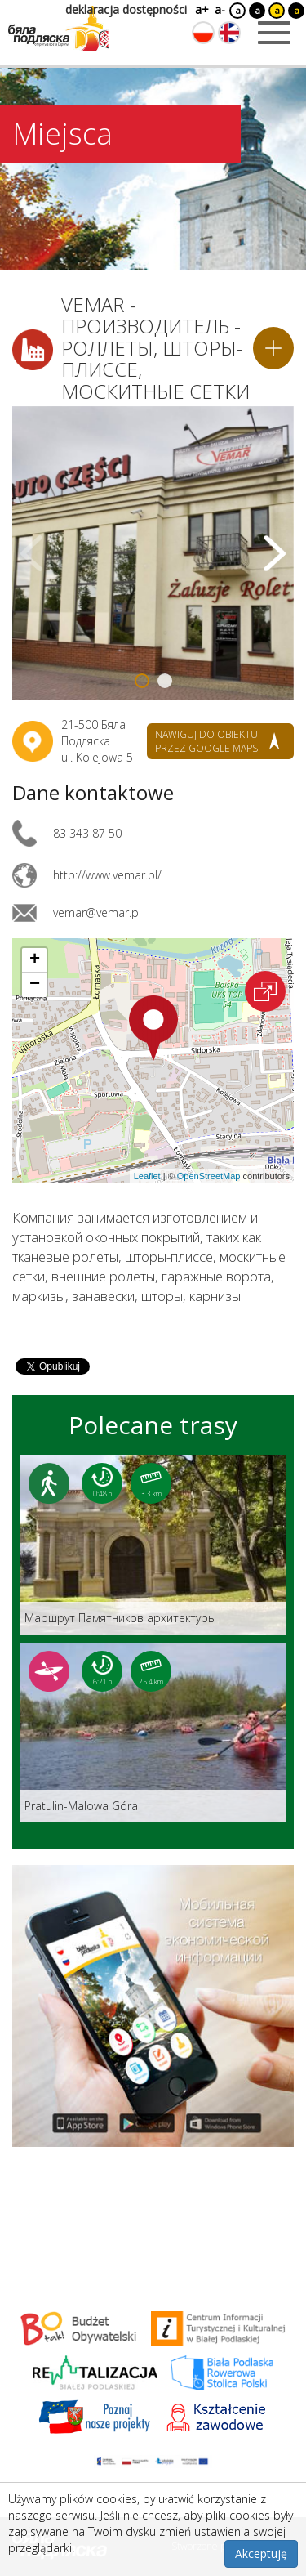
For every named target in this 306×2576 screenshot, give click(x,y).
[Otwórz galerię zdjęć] (153, 553)
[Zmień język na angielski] (229, 32)
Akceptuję (261, 2553)
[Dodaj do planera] (273, 348)
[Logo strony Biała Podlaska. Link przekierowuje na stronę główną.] (58, 28)
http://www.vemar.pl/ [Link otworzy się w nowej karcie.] (107, 875)
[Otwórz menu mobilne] (274, 32)
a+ (200, 9)
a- (220, 9)
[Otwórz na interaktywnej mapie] (265, 991)
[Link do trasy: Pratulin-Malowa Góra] (153, 1732)
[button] (153, 1028)
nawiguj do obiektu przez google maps (206, 741)
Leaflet (147, 1176)
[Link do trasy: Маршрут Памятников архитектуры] (153, 1545)
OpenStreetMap (209, 1176)
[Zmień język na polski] (203, 32)
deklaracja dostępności (126, 9)
